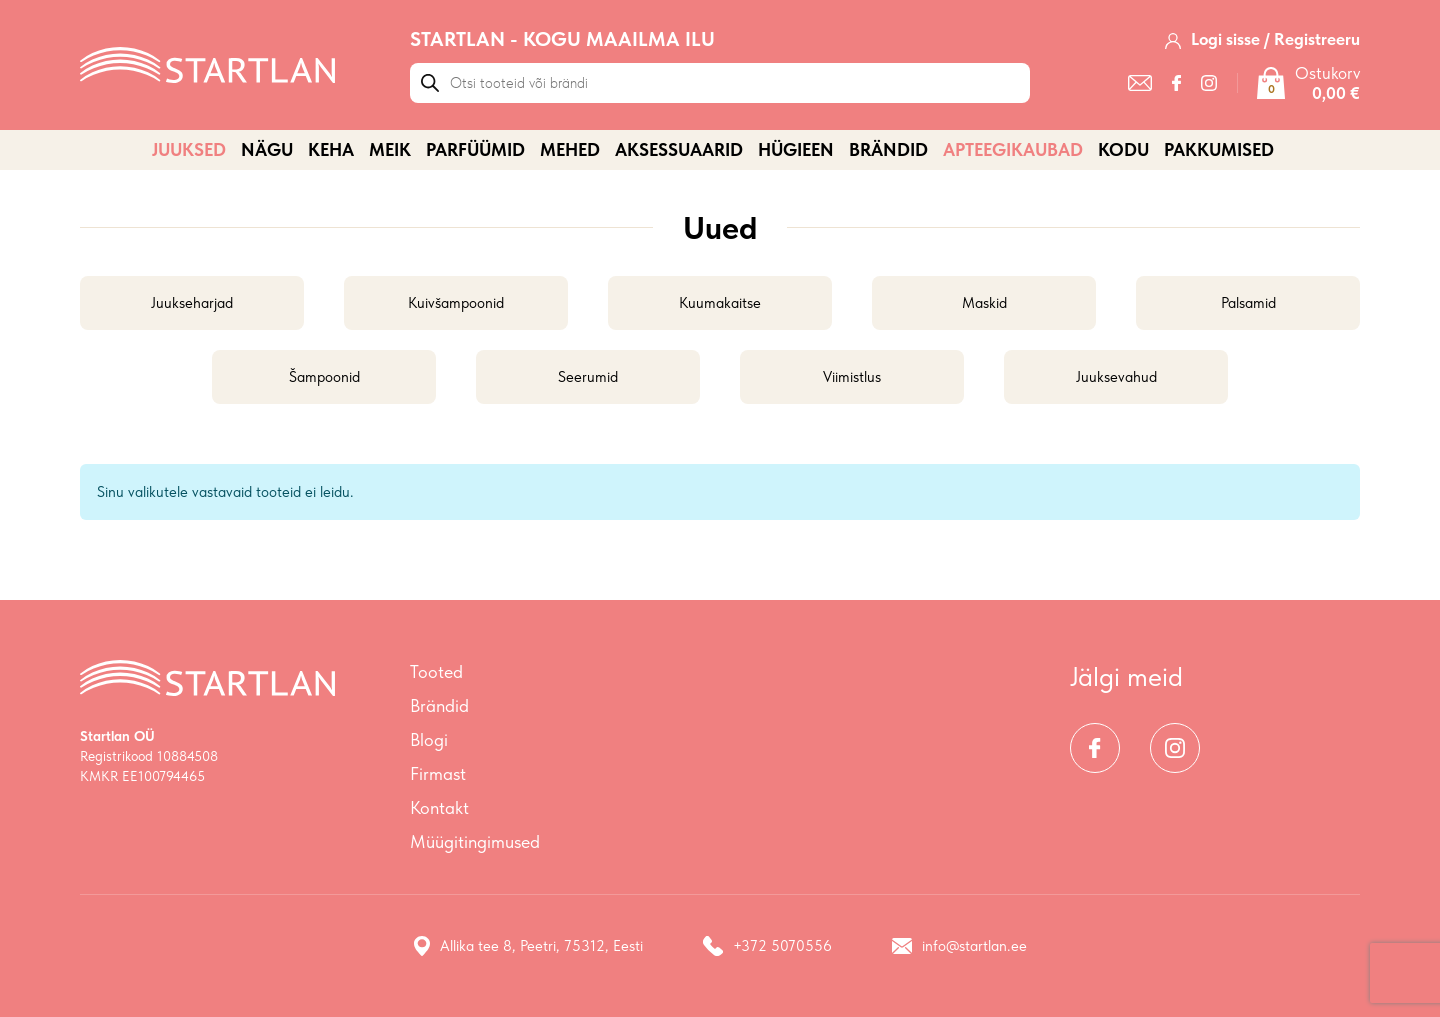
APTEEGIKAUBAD (1013, 149)
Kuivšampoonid (456, 303)
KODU (1123, 149)
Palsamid (1248, 303)
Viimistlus (852, 377)
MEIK (390, 149)
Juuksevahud (1116, 377)
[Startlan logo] (207, 63)
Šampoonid (324, 377)
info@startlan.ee (959, 946)
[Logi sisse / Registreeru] (1262, 39)
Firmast (438, 773)
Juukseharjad (192, 303)
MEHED (570, 149)
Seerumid (588, 377)
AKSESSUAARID (679, 149)
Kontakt (439, 807)
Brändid (888, 149)
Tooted (436, 671)
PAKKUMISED (1219, 149)
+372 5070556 (767, 946)
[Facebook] (1176, 83)
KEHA (331, 149)
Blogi (429, 739)
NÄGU (267, 149)
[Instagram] (1209, 83)
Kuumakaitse (720, 303)
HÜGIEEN (796, 149)
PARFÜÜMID (475, 149)
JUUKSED (189, 149)
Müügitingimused (475, 841)
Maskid (984, 303)
